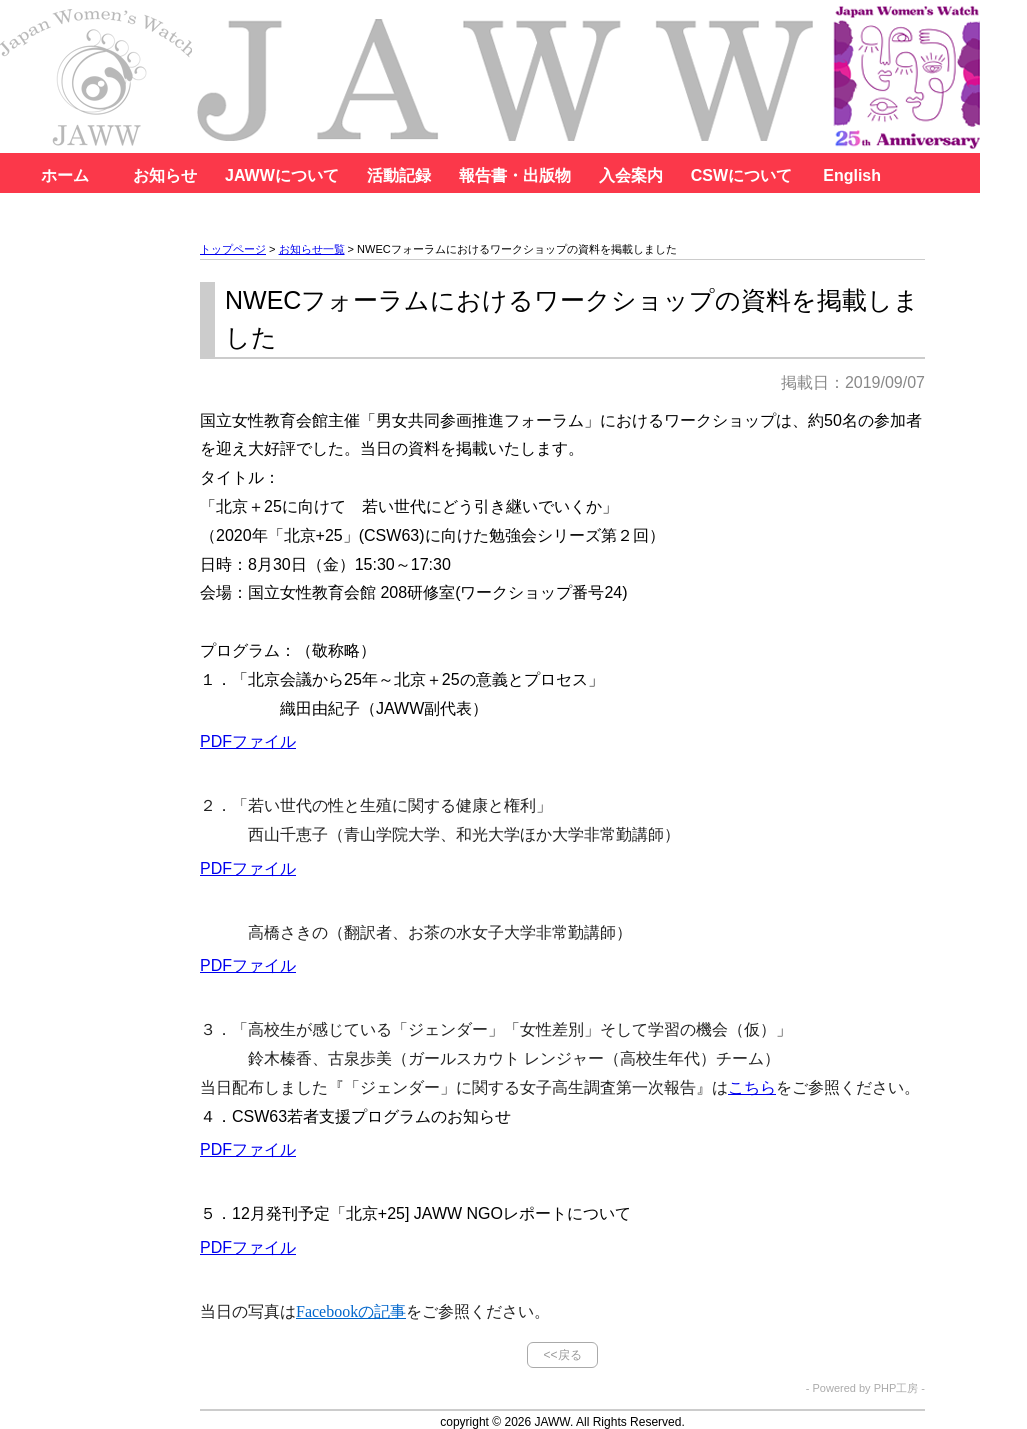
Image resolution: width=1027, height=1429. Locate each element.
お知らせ (165, 175)
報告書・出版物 (515, 175)
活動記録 (399, 175)
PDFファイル (248, 741)
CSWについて (741, 175)
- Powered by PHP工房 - (865, 1388)
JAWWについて (282, 175)
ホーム (65, 175)
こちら (752, 1087)
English (852, 175)
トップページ (233, 249)
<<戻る (562, 1355)
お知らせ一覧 (312, 249)
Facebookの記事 (351, 1311)
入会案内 (631, 175)
